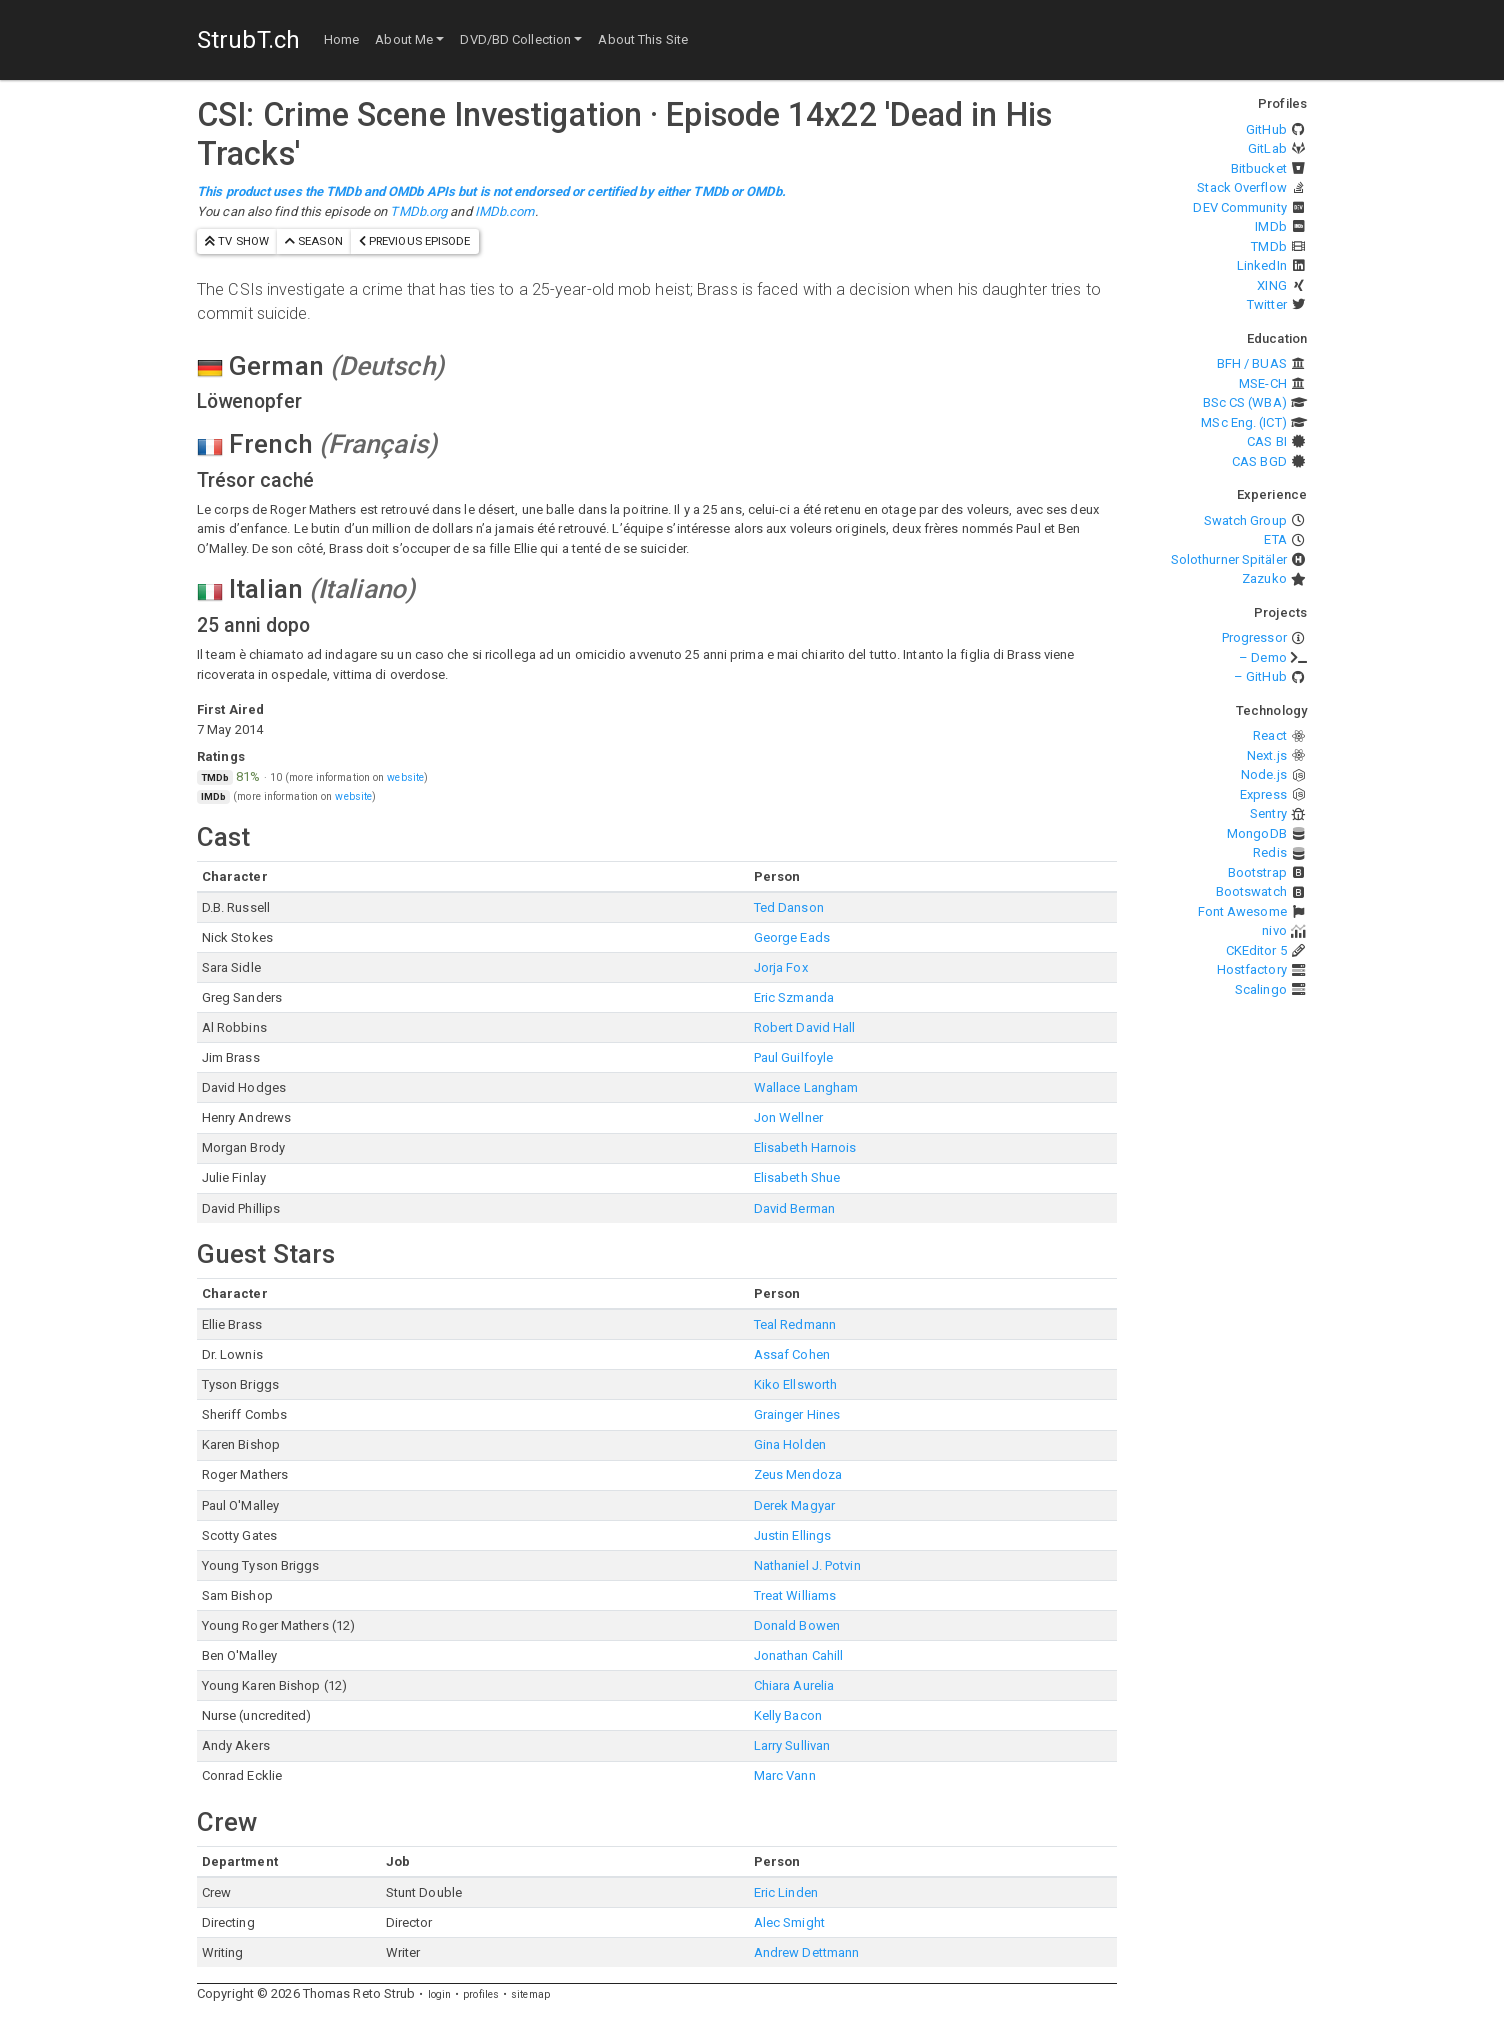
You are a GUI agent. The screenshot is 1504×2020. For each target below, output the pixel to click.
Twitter (1267, 304)
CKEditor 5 (1256, 950)
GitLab (1267, 148)
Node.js (1264, 774)
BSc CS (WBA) (1245, 402)
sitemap (530, 1994)
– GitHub (1260, 676)
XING (1271, 285)
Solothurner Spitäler (1229, 559)
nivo (1274, 930)
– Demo (1263, 657)
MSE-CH (1263, 383)
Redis (1270, 852)
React (1270, 735)
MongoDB (1257, 833)
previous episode (415, 241)
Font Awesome (1242, 911)
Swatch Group (1245, 520)
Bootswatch (1251, 891)
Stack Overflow (1241, 187)
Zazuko (1264, 578)
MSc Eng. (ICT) (1243, 422)
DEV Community (1239, 207)
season (314, 241)
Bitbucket (1259, 168)
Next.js (1267, 755)
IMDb (1270, 226)
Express (1263, 794)
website (405, 777)
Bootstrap (1257, 872)
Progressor (1254, 637)
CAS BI (1267, 441)
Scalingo (1261, 989)
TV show (237, 241)
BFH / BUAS (1252, 363)
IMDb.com (505, 211)
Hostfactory (1252, 969)
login (440, 1994)
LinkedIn (1262, 265)
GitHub (1266, 129)
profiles (481, 1994)
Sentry (1268, 813)
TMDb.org (418, 211)
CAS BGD (1259, 461)
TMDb (1268, 246)
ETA (1275, 539)
